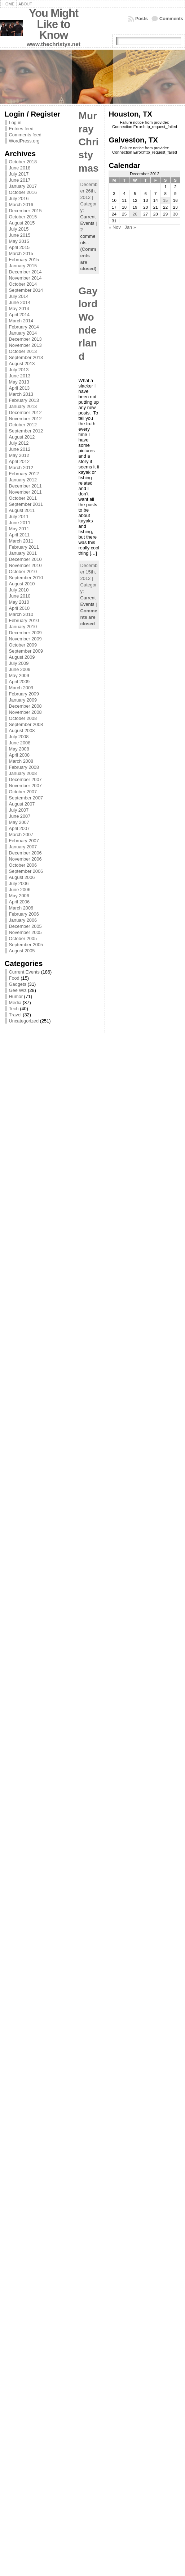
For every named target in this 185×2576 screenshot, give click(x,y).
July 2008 (19, 736)
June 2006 (20, 889)
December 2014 (25, 272)
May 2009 (19, 675)
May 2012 (19, 455)
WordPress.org (24, 141)
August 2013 (22, 363)
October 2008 (23, 718)
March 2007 (21, 834)
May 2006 (19, 895)
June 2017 (20, 180)
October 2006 (23, 865)
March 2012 (21, 467)
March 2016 (21, 204)
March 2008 (21, 761)
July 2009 (19, 663)
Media (15, 1002)
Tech (14, 1008)
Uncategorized (24, 1021)
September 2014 (26, 290)
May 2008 (19, 749)
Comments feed (25, 134)
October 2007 (23, 791)
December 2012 (25, 412)
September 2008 (26, 724)
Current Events (24, 972)
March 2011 (21, 541)
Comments (171, 18)
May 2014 (19, 308)
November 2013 (25, 345)
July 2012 (19, 443)
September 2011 (26, 504)
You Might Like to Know (53, 24)
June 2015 (20, 235)
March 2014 (21, 320)
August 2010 (22, 583)
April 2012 (19, 461)
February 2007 (24, 840)
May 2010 (19, 602)
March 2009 (21, 687)
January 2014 (23, 333)
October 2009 (23, 645)
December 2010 (25, 559)
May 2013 (19, 382)
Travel (15, 1014)
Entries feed (21, 128)
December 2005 (25, 926)
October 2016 (23, 192)
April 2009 (19, 681)
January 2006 (23, 920)
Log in (15, 122)
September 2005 (26, 944)
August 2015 (22, 223)
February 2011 (24, 547)
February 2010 (24, 620)
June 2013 (20, 375)
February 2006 (24, 914)
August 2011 (22, 510)
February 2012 (24, 473)
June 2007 (20, 816)
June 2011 (20, 522)
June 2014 (20, 302)
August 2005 (22, 950)
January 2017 (23, 186)
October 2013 (23, 351)
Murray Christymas (89, 142)
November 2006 (25, 859)
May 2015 (19, 241)
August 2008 (22, 730)
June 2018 (20, 168)
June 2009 (20, 669)
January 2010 (23, 626)
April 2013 (19, 388)
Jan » (130, 227)
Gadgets (17, 984)
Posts (141, 18)
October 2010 (23, 571)
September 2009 (26, 651)
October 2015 (23, 216)
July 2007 (19, 810)
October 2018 (23, 161)
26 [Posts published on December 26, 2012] (135, 214)
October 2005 (23, 938)
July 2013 (19, 369)
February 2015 (24, 259)
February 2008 (24, 767)
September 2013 (26, 357)
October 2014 (23, 284)
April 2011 (19, 535)
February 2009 (24, 694)
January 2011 (23, 553)
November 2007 (25, 785)
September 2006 (26, 871)
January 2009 (23, 700)
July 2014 (19, 296)
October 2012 (23, 424)
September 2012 (26, 431)
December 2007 (25, 779)
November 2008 (25, 712)
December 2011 (25, 486)
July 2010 (19, 590)
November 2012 (25, 418)
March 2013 (21, 394)
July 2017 (19, 174)
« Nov (114, 227)
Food (14, 978)
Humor (16, 996)
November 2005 (25, 932)
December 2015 (25, 210)
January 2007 (23, 846)
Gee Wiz (18, 990)
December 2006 (25, 853)
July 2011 (19, 516)
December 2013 (25, 339)
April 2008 (19, 755)
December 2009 (25, 632)
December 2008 (25, 706)
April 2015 (19, 247)
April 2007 (19, 828)
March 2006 (21, 908)
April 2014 (19, 314)
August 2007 (22, 804)
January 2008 (23, 773)
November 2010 (25, 565)
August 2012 (22, 437)
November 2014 (25, 278)
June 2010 (20, 596)
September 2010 (26, 577)
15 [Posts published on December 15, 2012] (165, 200)
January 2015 (23, 265)
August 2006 (22, 877)
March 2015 (21, 253)
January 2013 (23, 406)
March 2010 (21, 614)
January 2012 (23, 479)
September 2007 (26, 798)
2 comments (88, 236)
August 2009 (22, 657)
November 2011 (25, 492)
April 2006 (19, 901)
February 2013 (24, 400)
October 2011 (23, 498)
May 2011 (19, 528)
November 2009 (25, 638)
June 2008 (20, 742)
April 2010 (19, 608)
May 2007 (19, 822)
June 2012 (20, 449)
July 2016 (19, 198)
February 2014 (24, 327)
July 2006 (19, 883)
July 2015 (19, 229)
